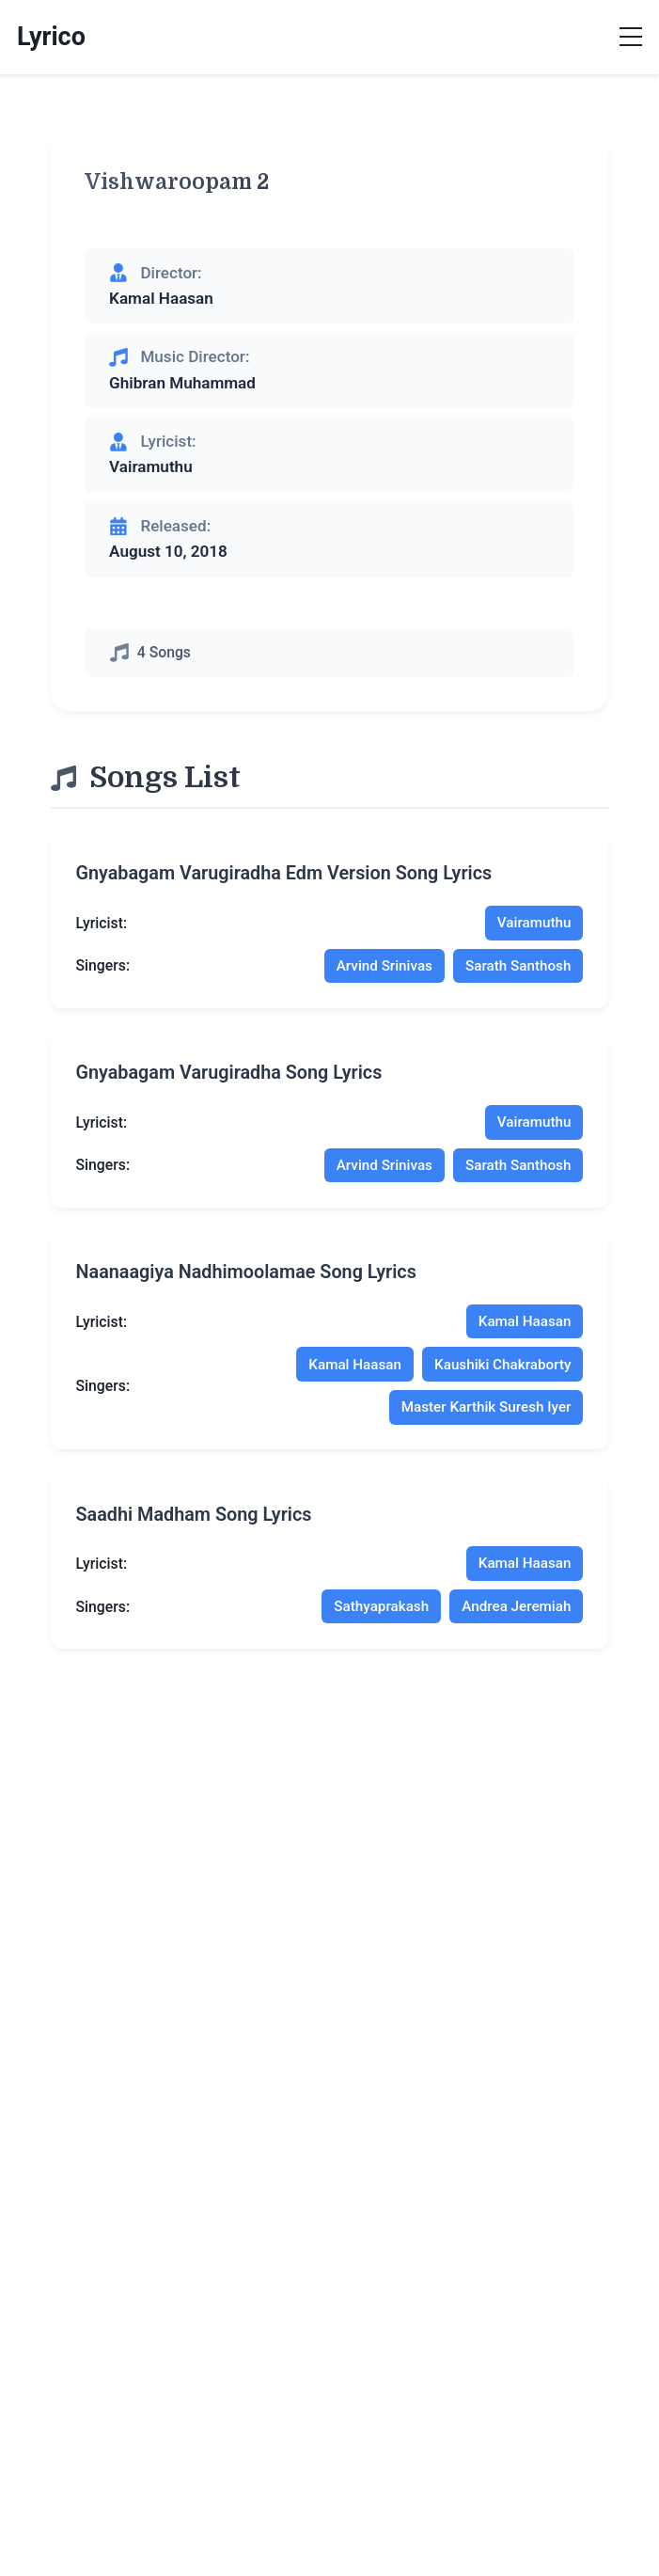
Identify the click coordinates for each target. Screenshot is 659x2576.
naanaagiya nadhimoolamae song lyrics (246, 1282)
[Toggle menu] (631, 37)
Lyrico (51, 37)
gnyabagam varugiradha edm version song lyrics (284, 878)
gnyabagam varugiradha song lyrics (229, 1080)
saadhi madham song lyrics (194, 1529)
